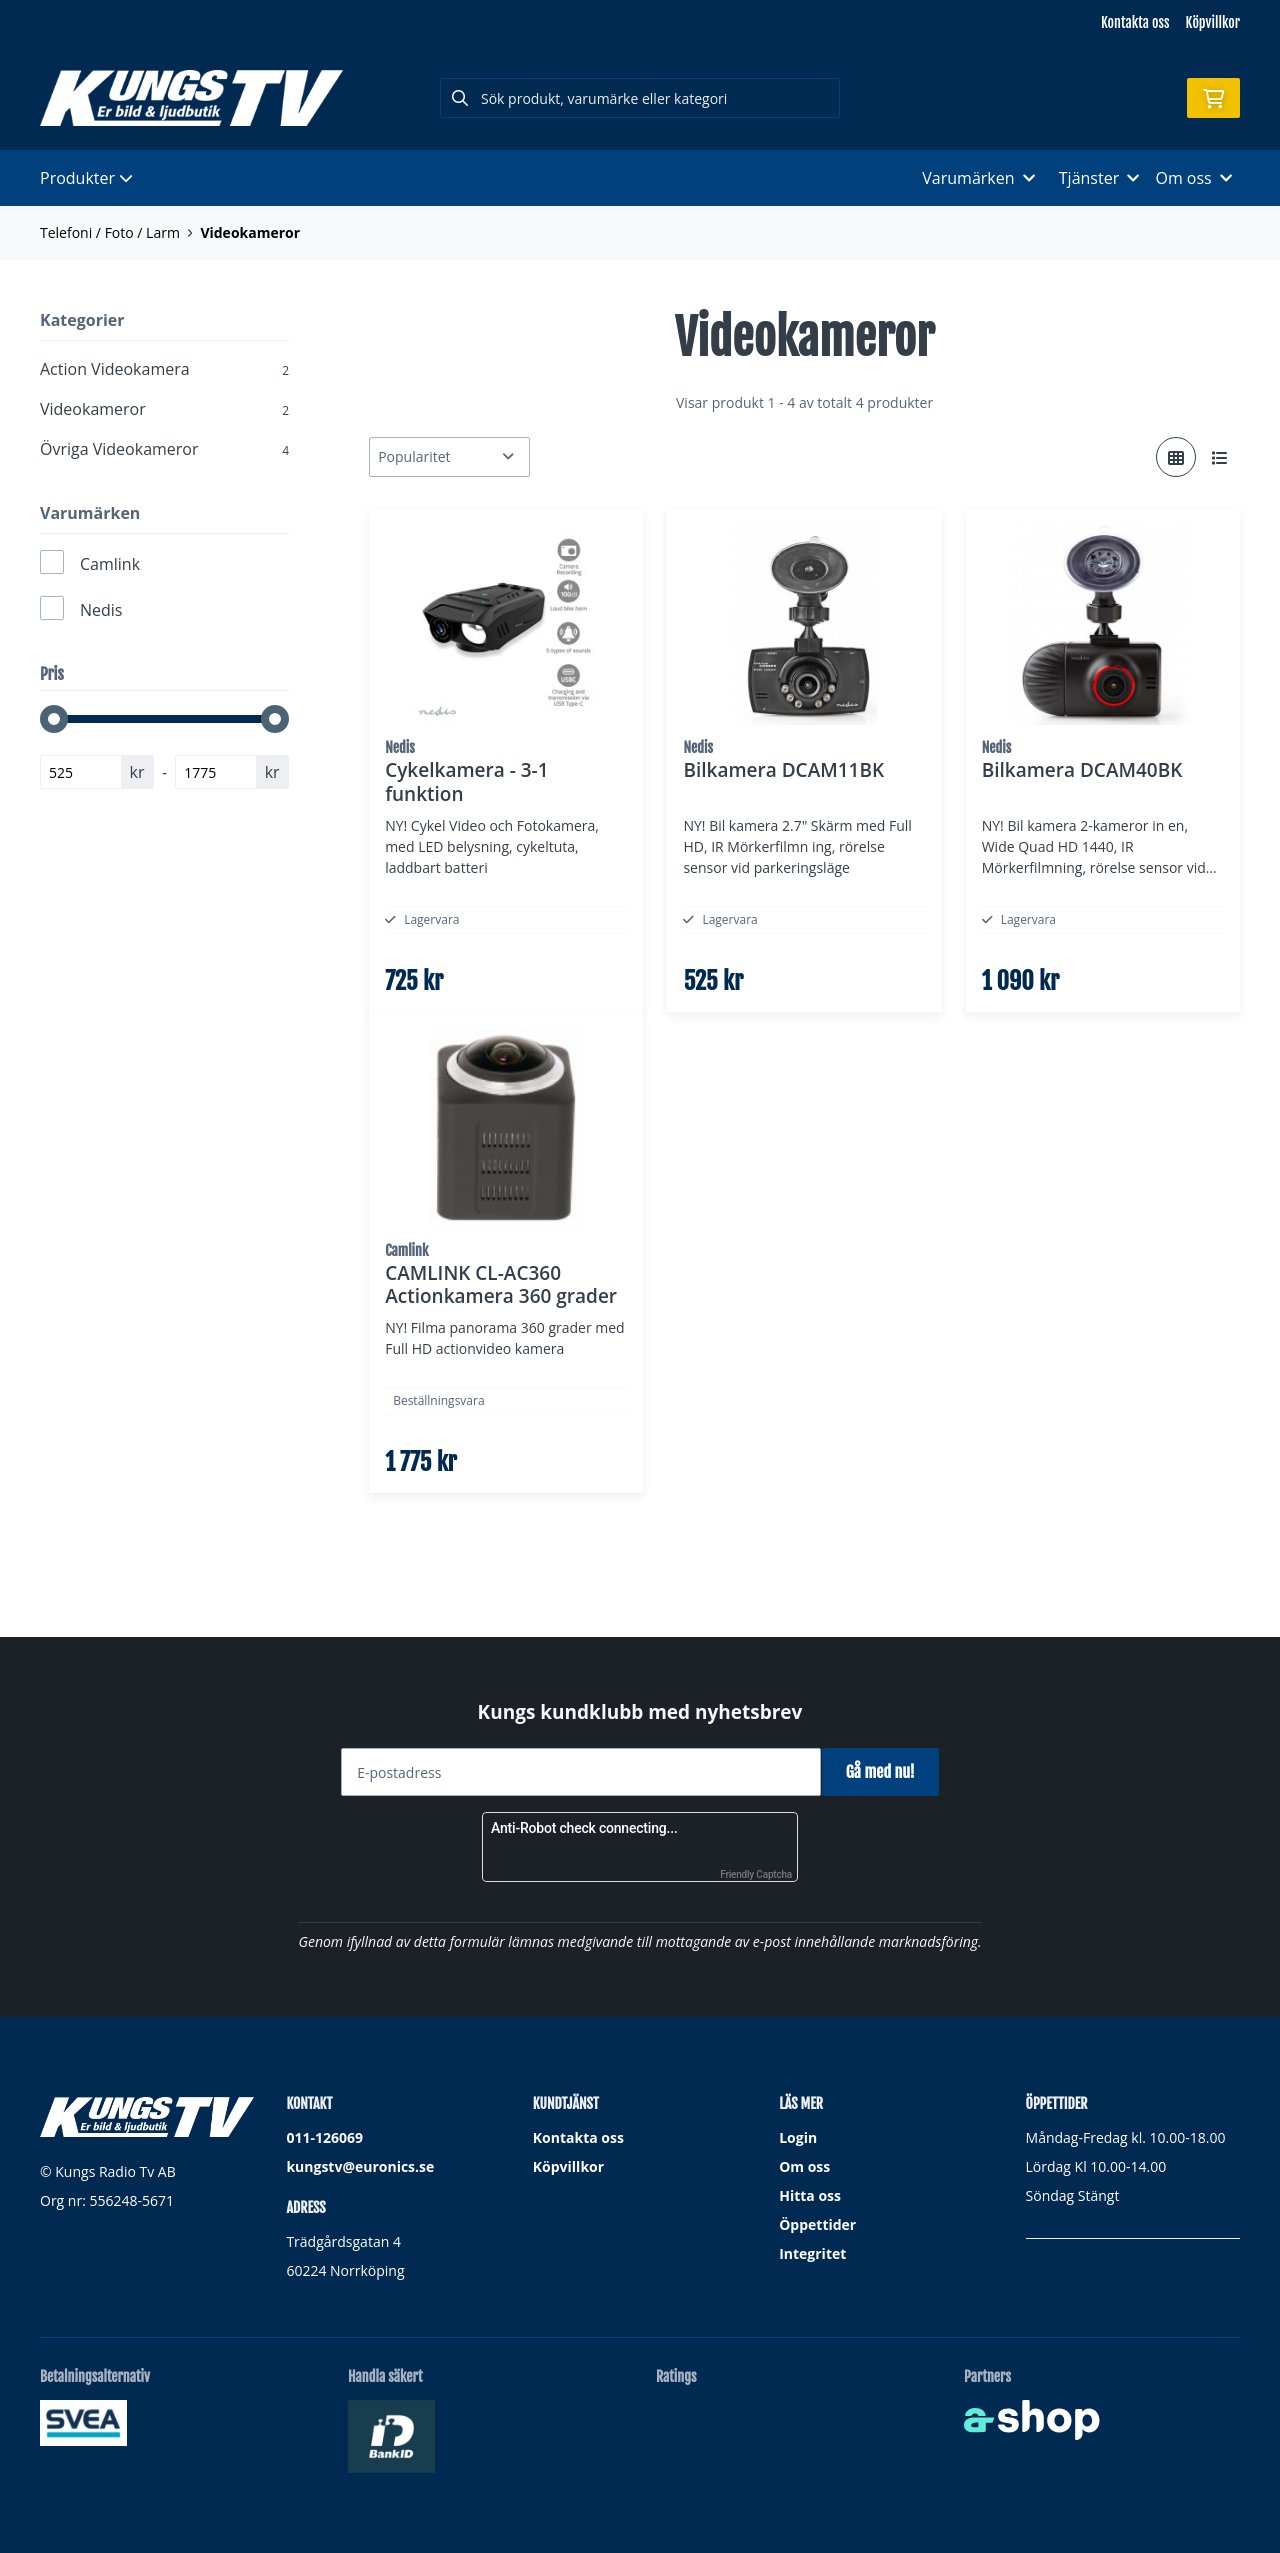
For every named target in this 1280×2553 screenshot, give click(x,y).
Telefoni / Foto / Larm (110, 232)
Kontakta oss (1135, 22)
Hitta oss (810, 2196)
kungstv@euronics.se (360, 2167)
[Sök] (640, 98)
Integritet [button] (812, 2254)
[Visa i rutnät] (1176, 457)
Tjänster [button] (1099, 178)
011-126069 (324, 2138)
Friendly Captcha (756, 1875)
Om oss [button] (1193, 178)
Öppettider (817, 2225)
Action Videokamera (164, 369)
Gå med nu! (887, 1773)
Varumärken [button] (978, 178)
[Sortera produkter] (449, 457)
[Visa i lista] (1220, 457)
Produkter (86, 178)
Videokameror (250, 232)
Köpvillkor (1213, 22)
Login (798, 2138)
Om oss (804, 2167)
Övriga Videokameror (164, 449)
